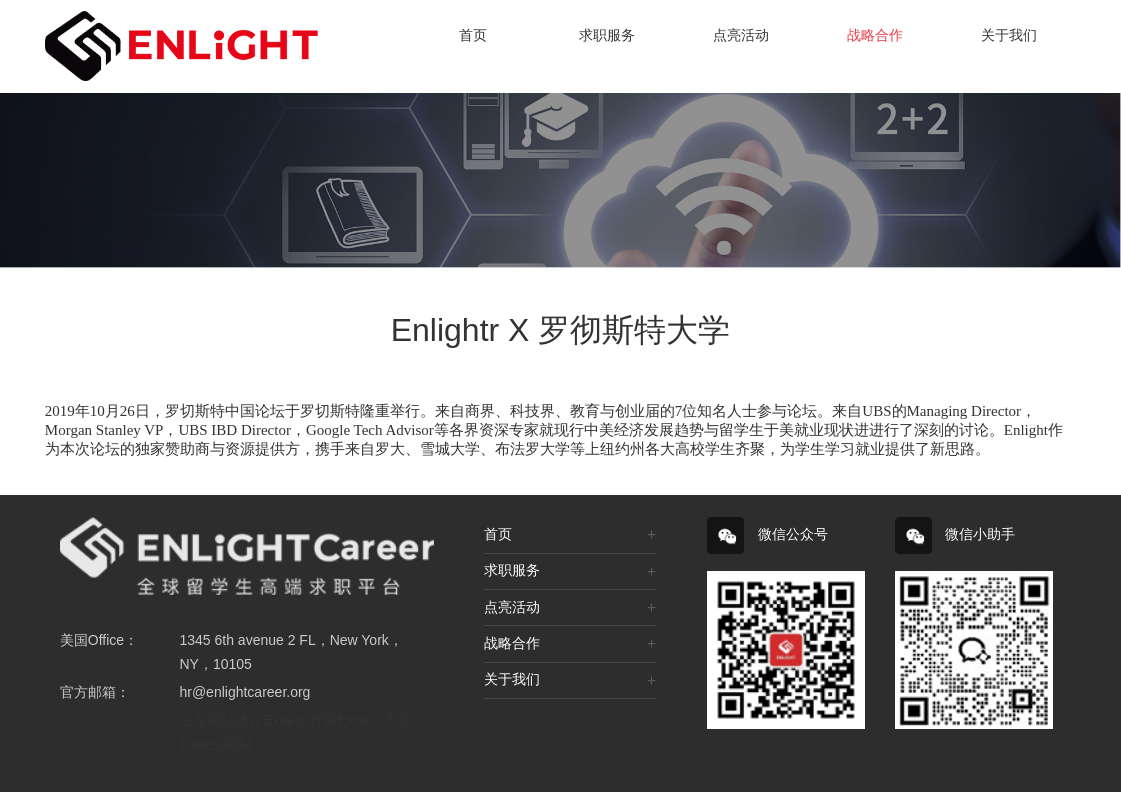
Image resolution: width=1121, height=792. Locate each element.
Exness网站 (216, 744)
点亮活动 (741, 35)
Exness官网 (300, 720)
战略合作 (875, 35)
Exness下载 (374, 720)
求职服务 (607, 35)
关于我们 (1009, 35)
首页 (473, 35)
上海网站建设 (221, 720)
